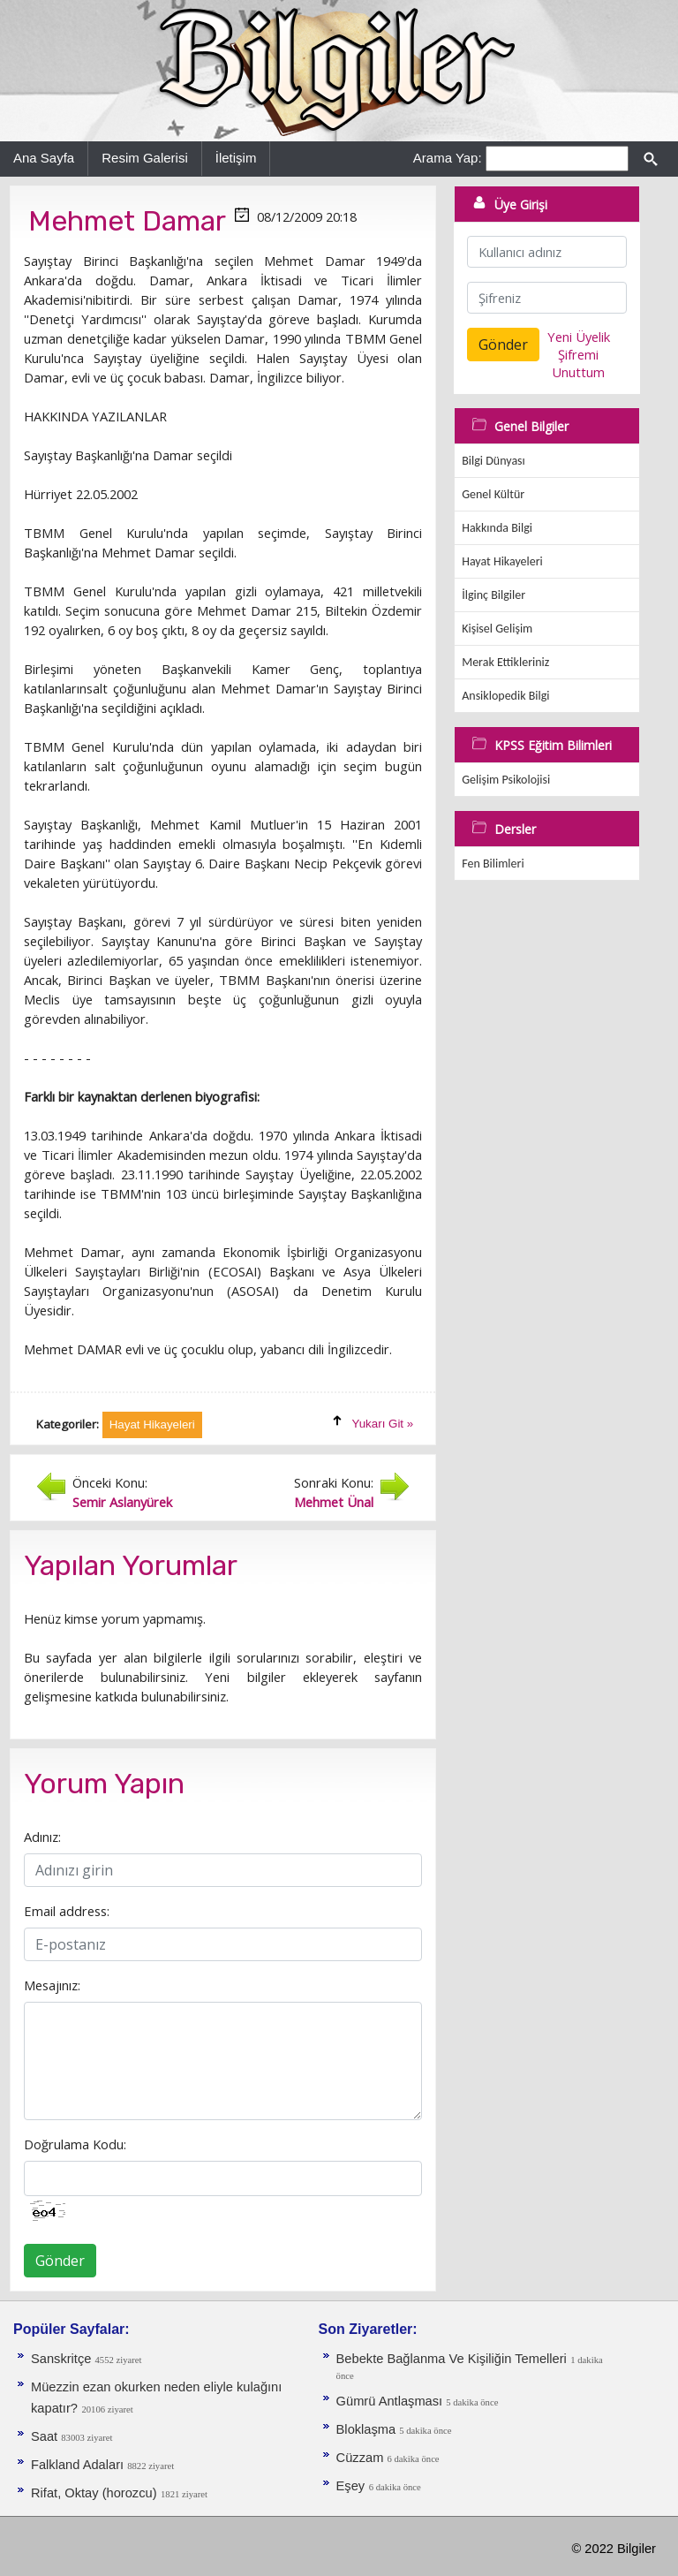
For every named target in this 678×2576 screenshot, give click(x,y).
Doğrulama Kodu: (75, 2144)
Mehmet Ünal (333, 1502)
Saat (46, 2436)
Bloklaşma (368, 2429)
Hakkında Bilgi (497, 527)
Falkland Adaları (79, 2465)
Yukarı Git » (383, 1423)
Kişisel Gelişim (497, 628)
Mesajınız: (52, 1985)
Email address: (66, 1911)
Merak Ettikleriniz (505, 662)
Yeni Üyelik (578, 336)
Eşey (350, 2486)
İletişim (236, 157)
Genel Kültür (493, 494)
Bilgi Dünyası (493, 460)
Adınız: (42, 1836)
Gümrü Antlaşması (391, 2401)
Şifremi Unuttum (578, 363)
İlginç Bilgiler (493, 594)
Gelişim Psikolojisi (506, 779)
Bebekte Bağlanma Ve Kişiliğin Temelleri (451, 2359)
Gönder (60, 2260)
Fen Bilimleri (493, 863)
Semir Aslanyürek (122, 1502)
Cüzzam (362, 2458)
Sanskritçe (63, 2359)
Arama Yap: (447, 157)
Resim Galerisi (145, 157)
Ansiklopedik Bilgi (505, 695)
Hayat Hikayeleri (502, 561)
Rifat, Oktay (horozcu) (94, 2493)
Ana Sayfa (43, 157)
